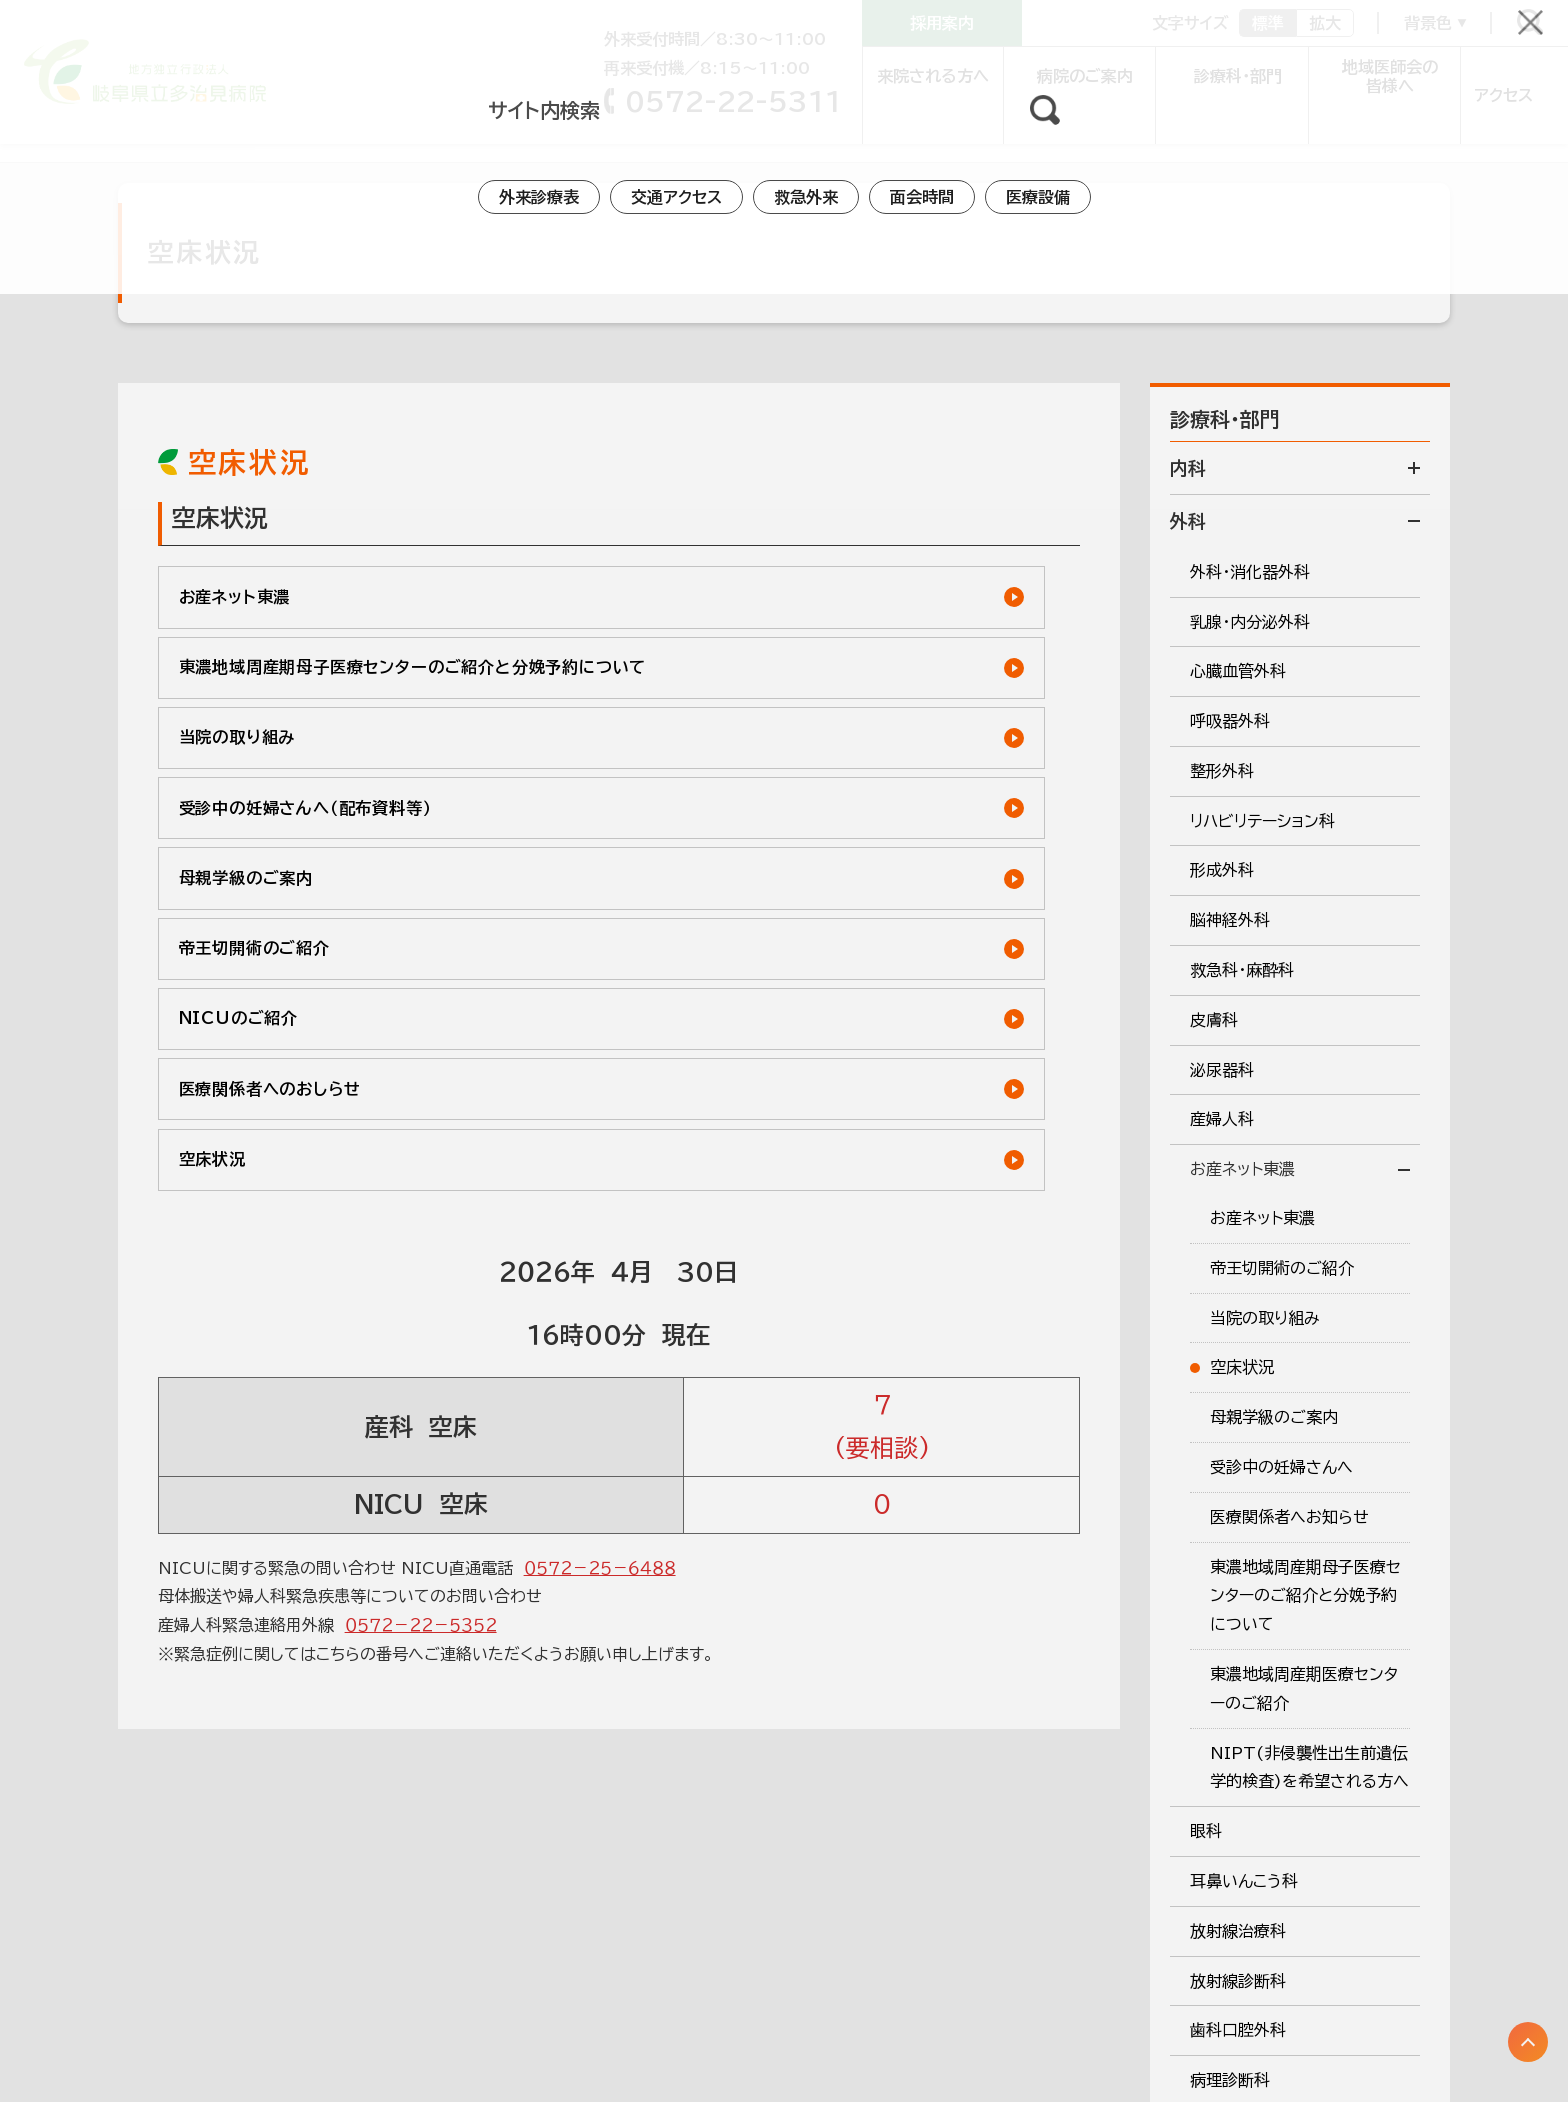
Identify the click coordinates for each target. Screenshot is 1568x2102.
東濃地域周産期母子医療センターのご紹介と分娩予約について (841, 613)
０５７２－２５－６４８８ (600, 1373)
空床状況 (217, 958)
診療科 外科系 (133, 134)
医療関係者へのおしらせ (757, 875)
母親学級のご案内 (254, 791)
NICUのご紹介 (246, 875)
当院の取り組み (244, 707)
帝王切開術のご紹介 (740, 791)
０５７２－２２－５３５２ (421, 1431)
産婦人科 (238, 134)
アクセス (1498, 76)
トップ (38, 134)
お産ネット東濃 (342, 134)
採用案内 (942, 23)
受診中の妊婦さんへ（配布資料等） (796, 707)
